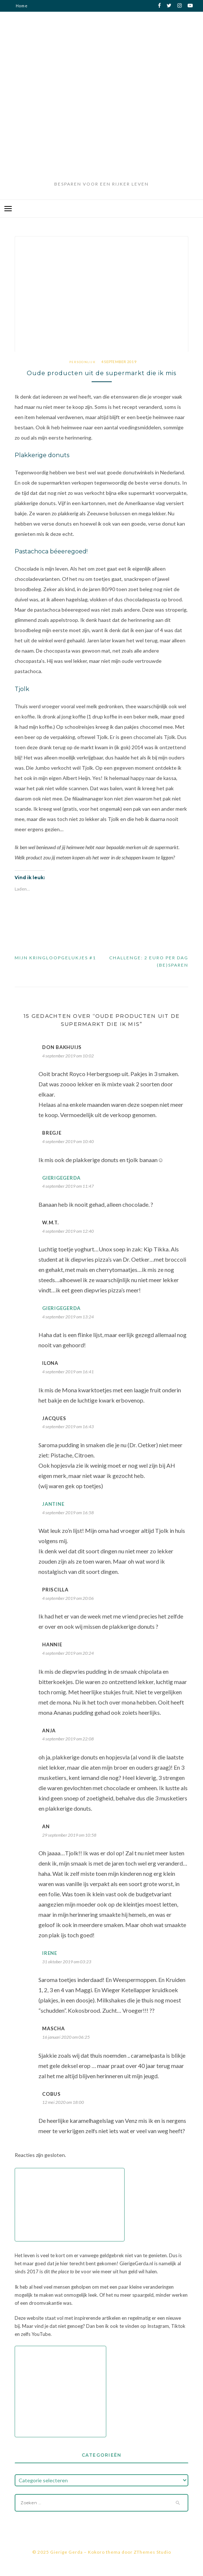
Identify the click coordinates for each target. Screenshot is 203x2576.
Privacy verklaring (35, 29)
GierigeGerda (61, 1178)
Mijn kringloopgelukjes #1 (55, 957)
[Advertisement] (101, 124)
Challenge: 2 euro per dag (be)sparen (148, 961)
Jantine (53, 1504)
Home (22, 5)
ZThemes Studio (152, 2552)
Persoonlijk (82, 362)
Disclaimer (27, 17)
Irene (49, 1953)
